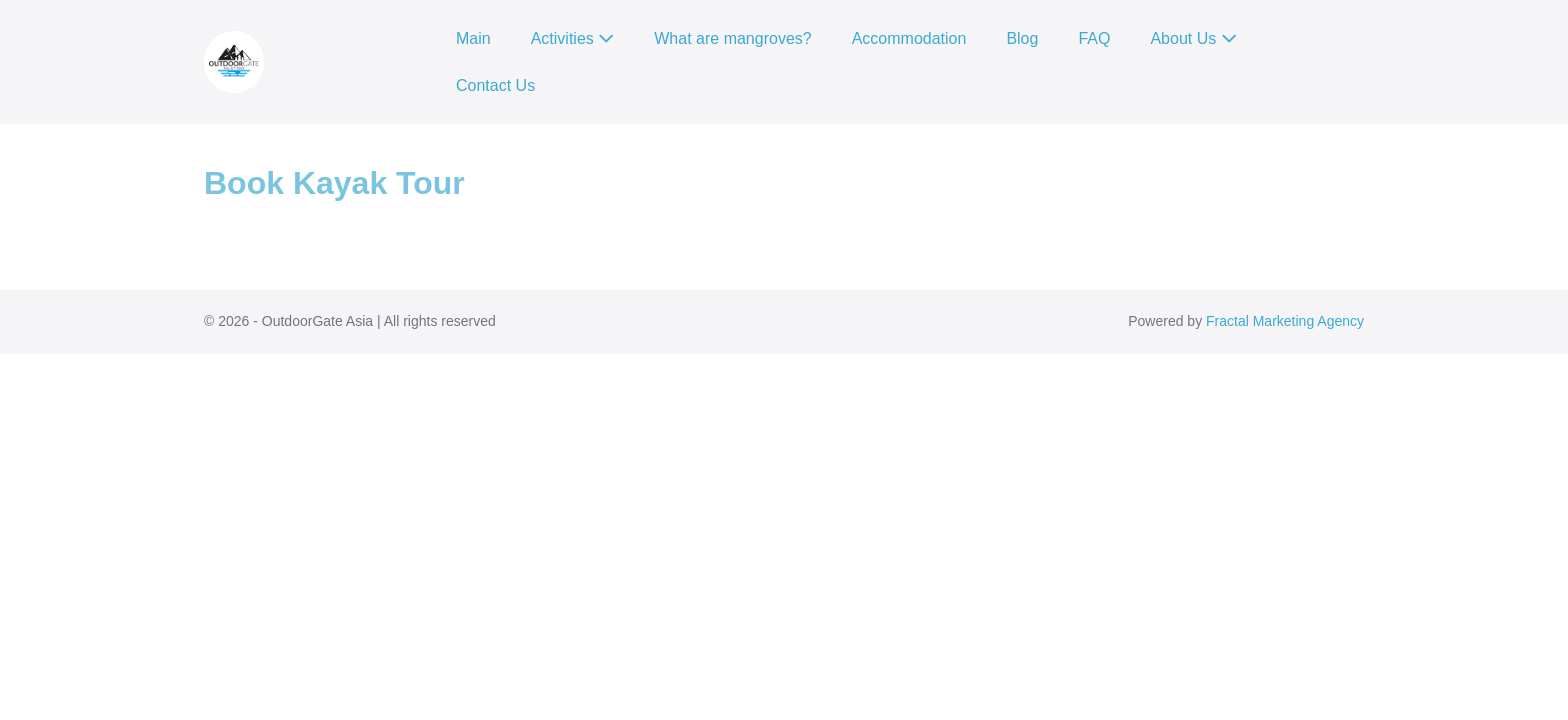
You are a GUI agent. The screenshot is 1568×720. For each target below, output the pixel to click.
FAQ (1094, 38)
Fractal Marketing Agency (1285, 321)
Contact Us (495, 85)
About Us (1193, 38)
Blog (1022, 38)
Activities (573, 38)
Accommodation (909, 38)
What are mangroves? (732, 38)
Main (473, 38)
